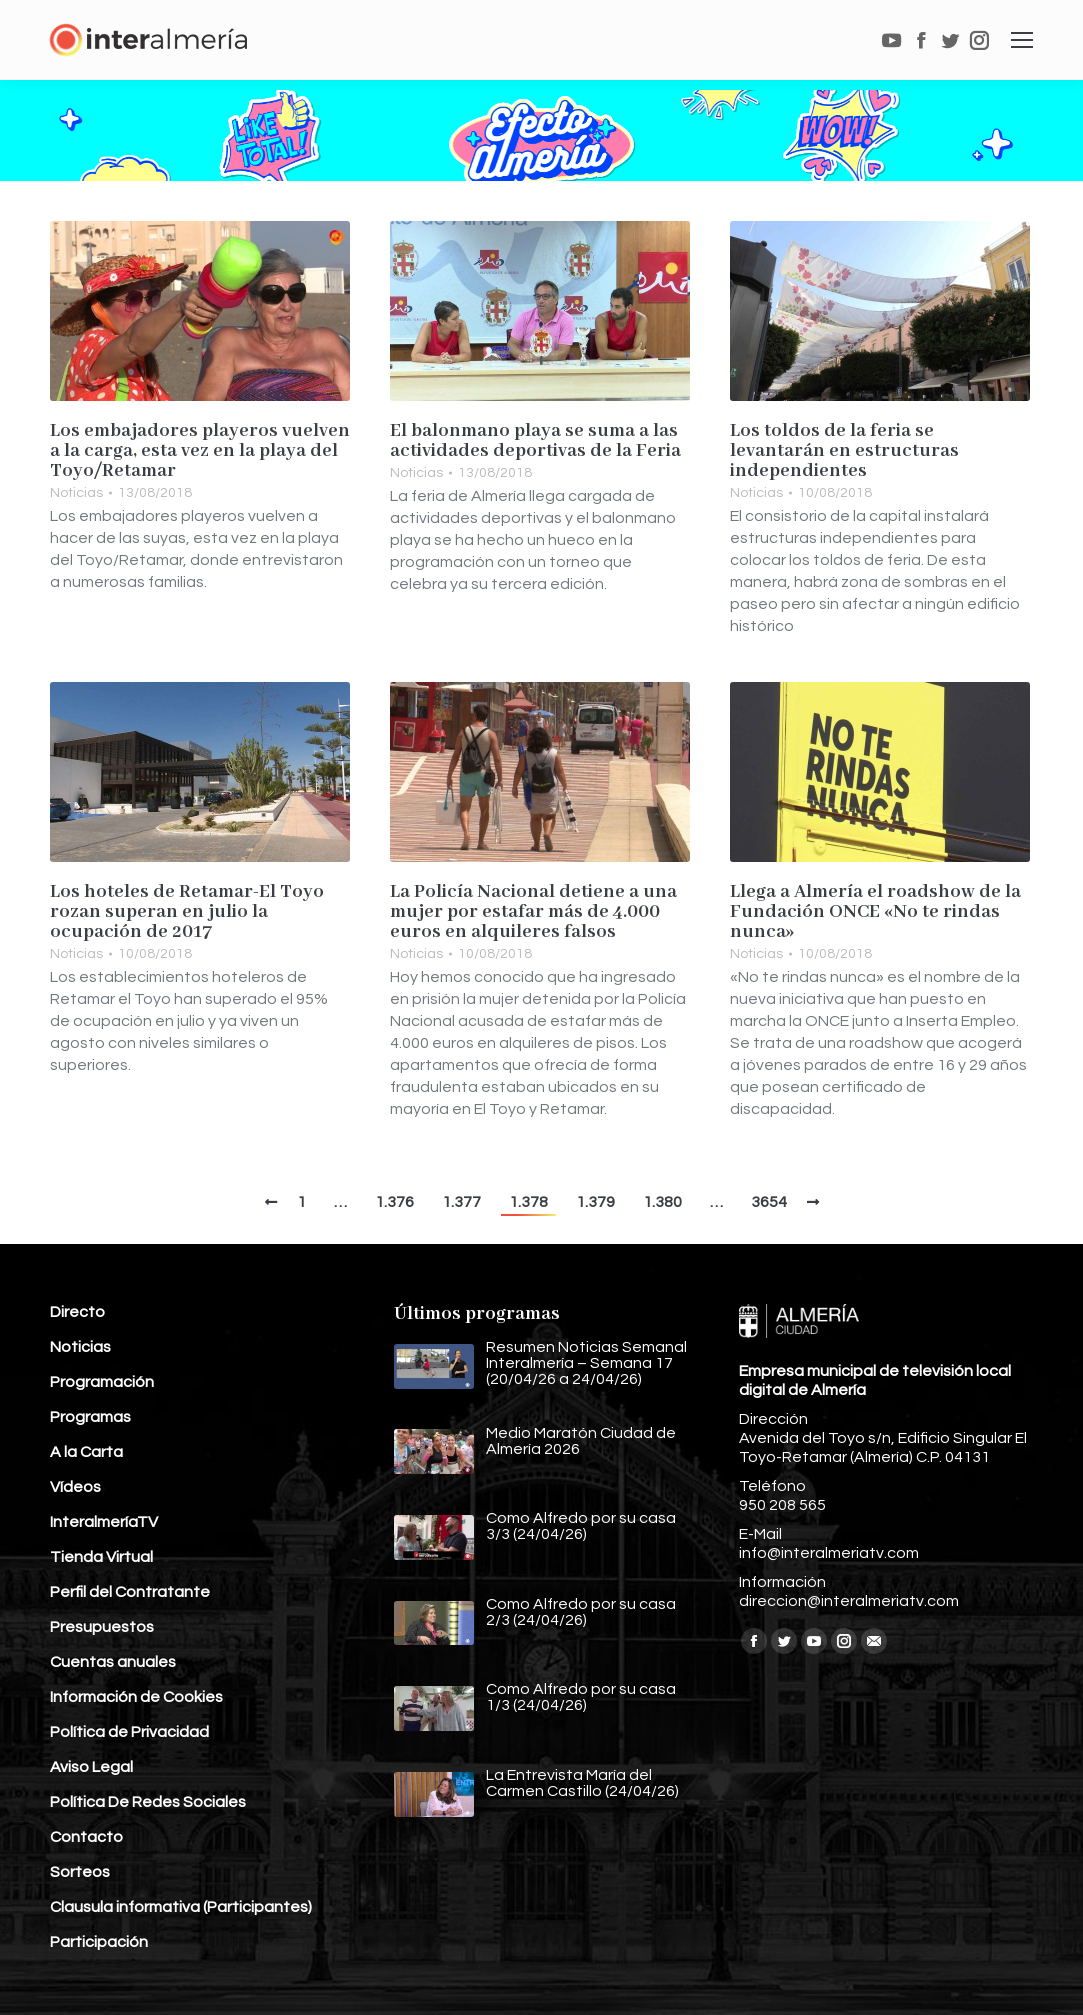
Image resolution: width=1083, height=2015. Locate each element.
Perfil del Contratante (130, 1592)
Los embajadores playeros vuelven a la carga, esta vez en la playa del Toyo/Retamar (200, 451)
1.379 (595, 1202)
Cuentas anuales (113, 1662)
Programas (90, 1417)
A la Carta (86, 1452)
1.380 (662, 1202)
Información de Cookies (136, 1697)
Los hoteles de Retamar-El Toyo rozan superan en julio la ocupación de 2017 (187, 912)
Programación (102, 1382)
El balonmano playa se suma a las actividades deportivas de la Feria (535, 441)
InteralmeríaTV (104, 1522)
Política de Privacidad (129, 1732)
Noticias (76, 493)
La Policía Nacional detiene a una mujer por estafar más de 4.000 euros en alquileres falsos (533, 912)
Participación (99, 1942)
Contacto (86, 1837)
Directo (77, 1312)
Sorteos (80, 1872)
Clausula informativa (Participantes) (181, 1907)
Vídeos (75, 1487)
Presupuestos (102, 1627)
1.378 (528, 1202)
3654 (769, 1202)
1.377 (461, 1202)
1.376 (394, 1202)
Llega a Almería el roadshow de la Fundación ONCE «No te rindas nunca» (875, 912)
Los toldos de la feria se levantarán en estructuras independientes (844, 451)
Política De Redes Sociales (148, 1802)
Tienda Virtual (101, 1557)
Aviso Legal (91, 1767)
